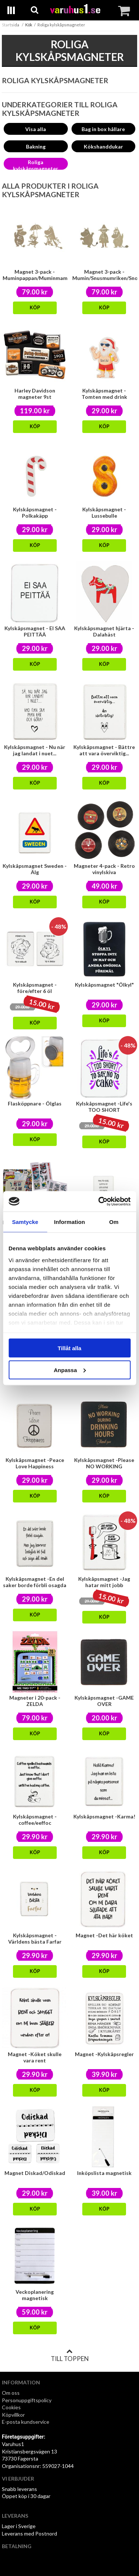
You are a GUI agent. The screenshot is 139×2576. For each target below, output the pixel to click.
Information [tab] (69, 1222)
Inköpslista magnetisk (104, 2173)
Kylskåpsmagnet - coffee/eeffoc (35, 1819)
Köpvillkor (13, 2414)
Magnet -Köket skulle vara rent (35, 2057)
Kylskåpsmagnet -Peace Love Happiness (35, 1463)
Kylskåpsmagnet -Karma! (104, 1816)
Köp (35, 307)
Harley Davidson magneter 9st (34, 393)
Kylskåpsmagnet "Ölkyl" (104, 984)
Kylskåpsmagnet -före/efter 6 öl (35, 987)
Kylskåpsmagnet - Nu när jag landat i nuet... (34, 750)
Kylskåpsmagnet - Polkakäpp (35, 512)
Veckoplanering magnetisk (35, 2295)
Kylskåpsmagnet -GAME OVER (104, 1700)
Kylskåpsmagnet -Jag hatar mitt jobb (104, 1582)
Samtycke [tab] (25, 1222)
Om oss (11, 2393)
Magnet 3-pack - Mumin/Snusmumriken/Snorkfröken (105, 274)
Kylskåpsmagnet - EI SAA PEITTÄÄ (34, 631)
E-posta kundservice (26, 2422)
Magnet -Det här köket (104, 1935)
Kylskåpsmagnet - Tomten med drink (104, 393)
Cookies (11, 2407)
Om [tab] (114, 1222)
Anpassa (70, 1370)
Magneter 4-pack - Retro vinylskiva (104, 869)
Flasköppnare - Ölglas (35, 1103)
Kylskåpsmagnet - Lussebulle (104, 512)
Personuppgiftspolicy (27, 2400)
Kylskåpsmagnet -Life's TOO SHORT (104, 1106)
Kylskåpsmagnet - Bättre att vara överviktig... (104, 750)
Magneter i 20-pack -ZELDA (34, 1700)
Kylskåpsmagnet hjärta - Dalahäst (104, 631)
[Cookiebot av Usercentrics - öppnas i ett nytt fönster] (98, 1201)
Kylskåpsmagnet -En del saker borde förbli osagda (34, 1582)
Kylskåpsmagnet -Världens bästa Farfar (35, 1938)
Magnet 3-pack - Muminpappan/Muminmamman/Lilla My (35, 277)
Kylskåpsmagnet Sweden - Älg (35, 869)
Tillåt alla (70, 1348)
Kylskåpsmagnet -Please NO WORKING (104, 1463)
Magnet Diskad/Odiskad (34, 2173)
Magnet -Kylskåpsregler (104, 2054)
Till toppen (70, 2355)
